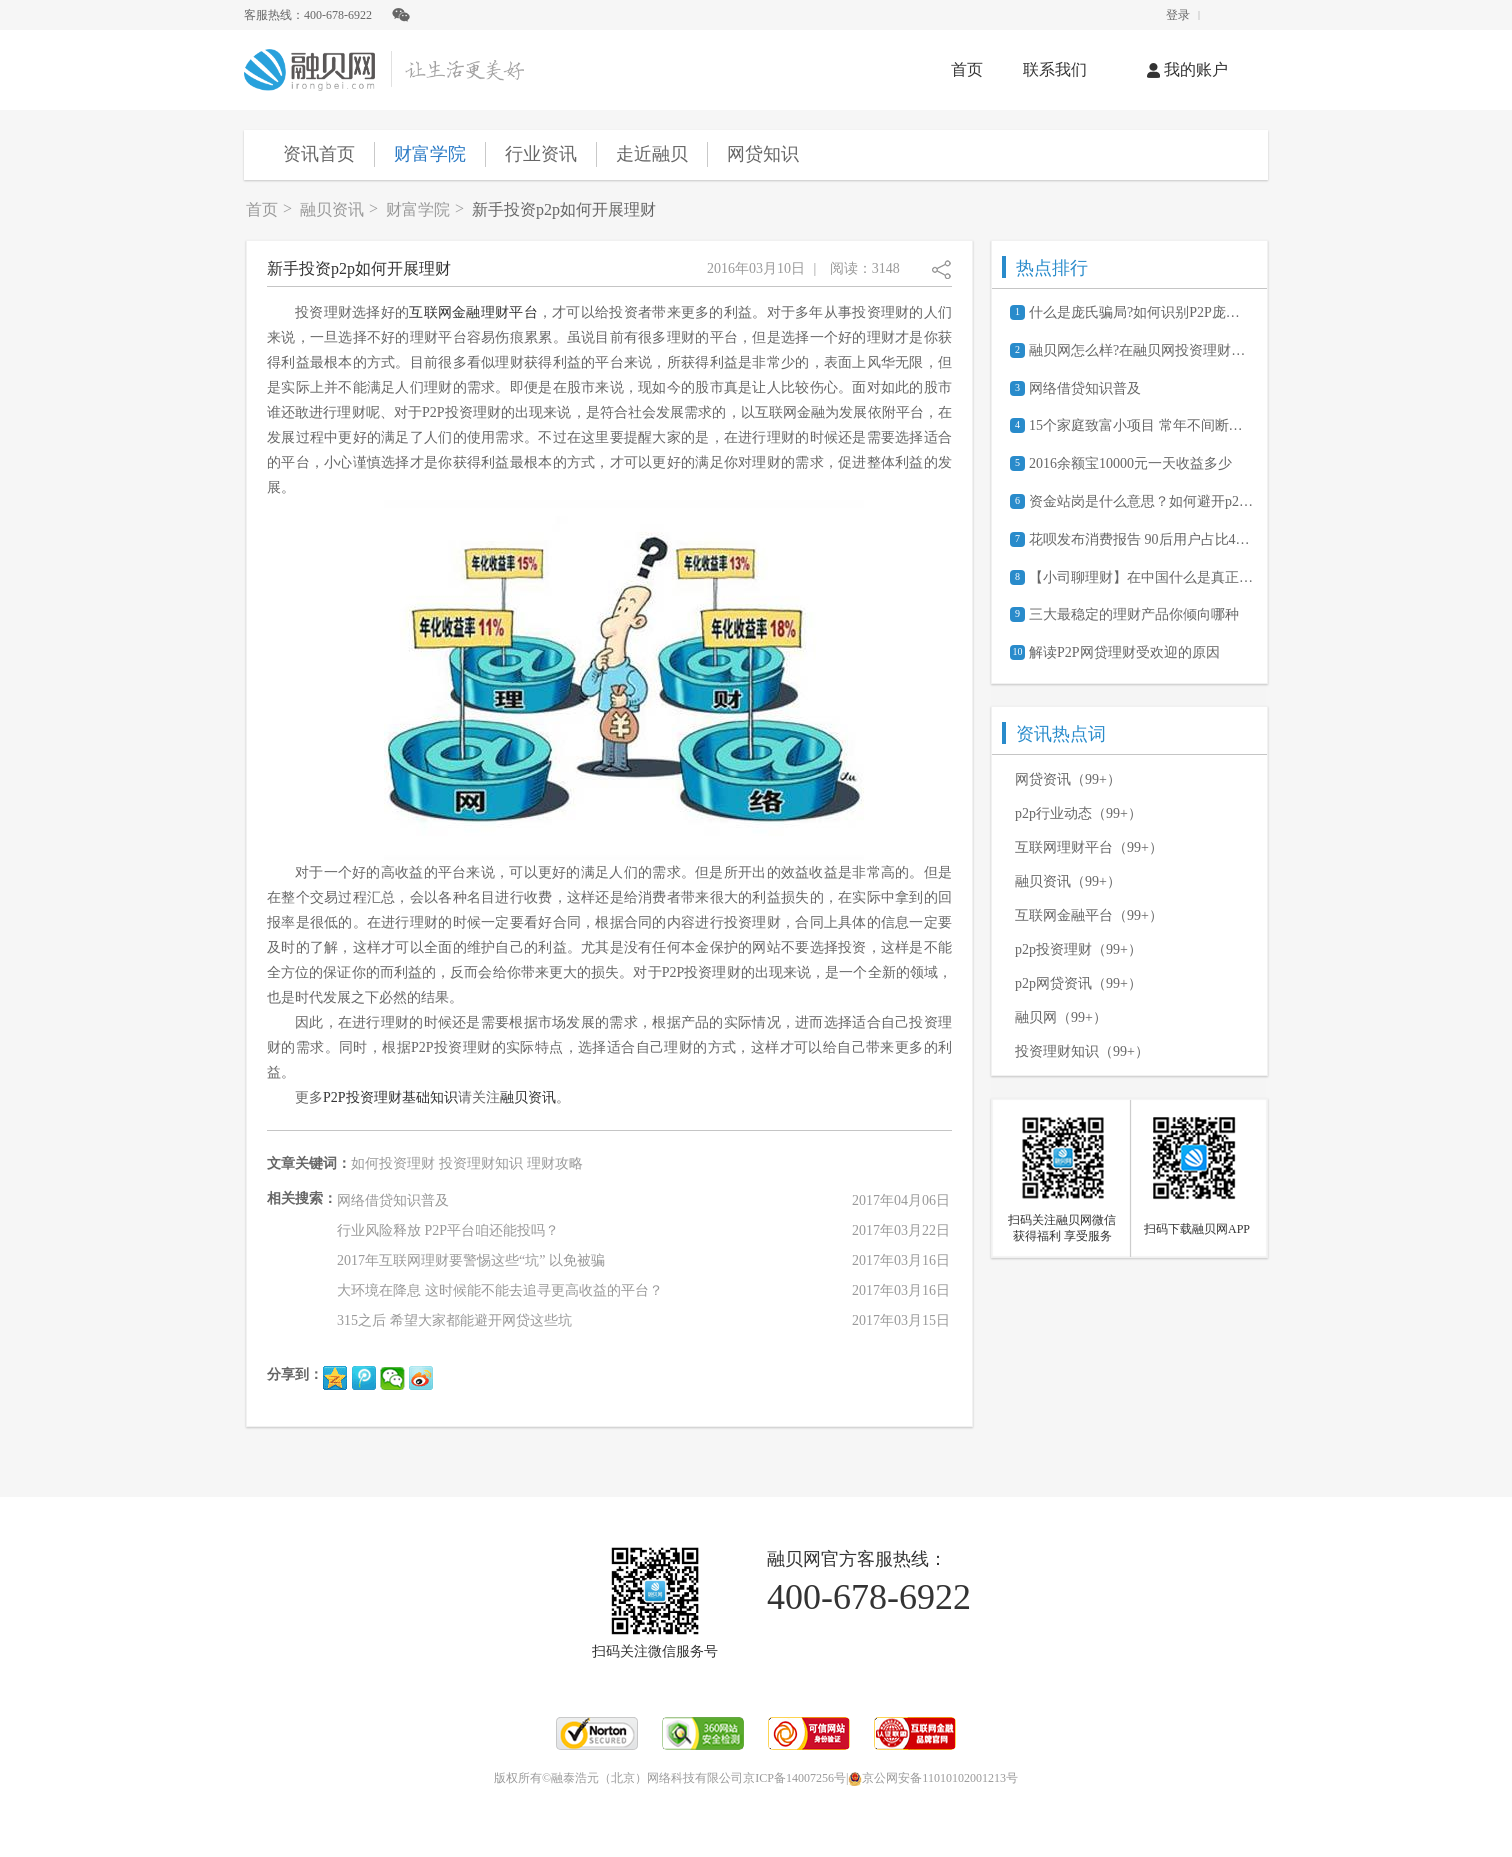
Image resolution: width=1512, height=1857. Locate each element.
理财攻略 (555, 1163)
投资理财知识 (481, 1163)
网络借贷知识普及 (1085, 388)
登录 (1178, 15)
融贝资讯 (332, 209)
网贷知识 (763, 154)
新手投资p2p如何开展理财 (564, 209)
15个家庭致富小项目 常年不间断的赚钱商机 (1141, 425)
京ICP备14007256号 (794, 1778)
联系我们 (1055, 69)
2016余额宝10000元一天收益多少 (1130, 463)
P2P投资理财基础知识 (390, 1097)
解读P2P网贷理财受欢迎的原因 (1124, 652)
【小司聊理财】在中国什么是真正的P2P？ (1141, 577)
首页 (967, 69)
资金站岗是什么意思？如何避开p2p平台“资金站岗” (1141, 501)
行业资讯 (541, 154)
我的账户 (1187, 69)
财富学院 (430, 154)
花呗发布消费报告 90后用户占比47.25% (1141, 539)
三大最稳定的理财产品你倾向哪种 (1134, 614)
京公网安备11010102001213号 (933, 1778)
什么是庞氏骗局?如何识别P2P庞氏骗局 (1141, 312)
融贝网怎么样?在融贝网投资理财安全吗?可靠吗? (1141, 350)
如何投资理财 (393, 1163)
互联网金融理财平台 (473, 312)
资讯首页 (319, 154)
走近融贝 (652, 154)
